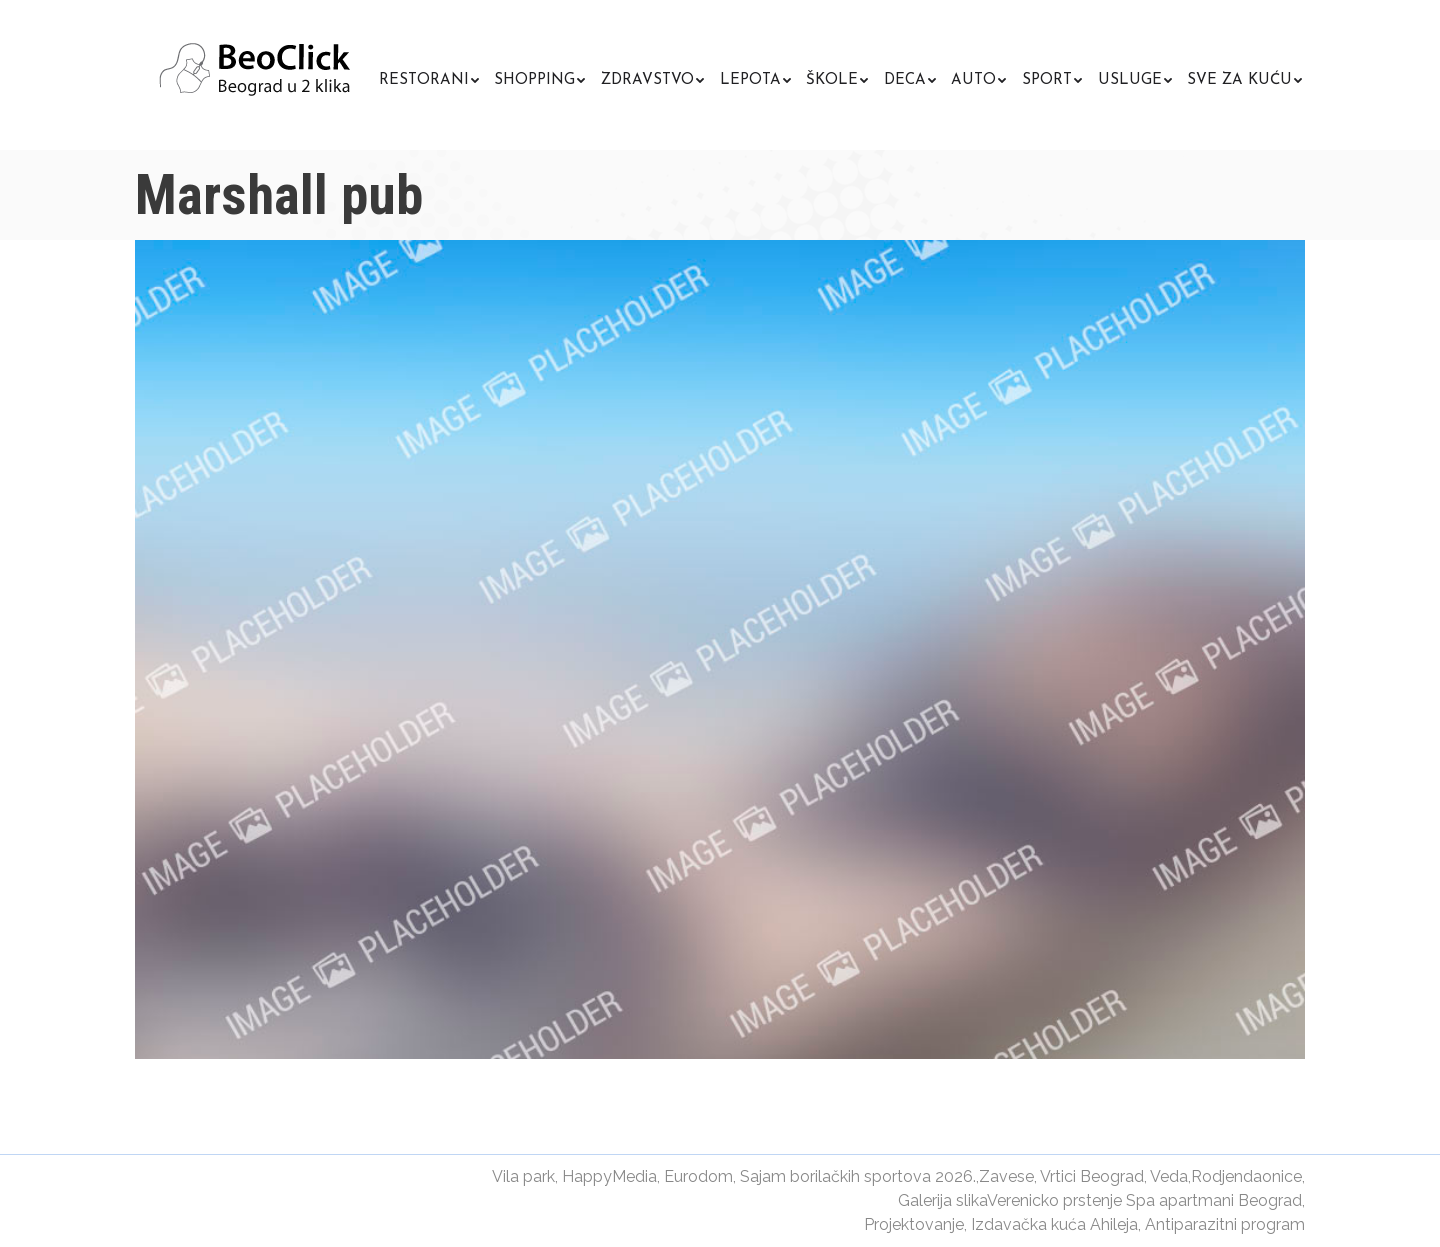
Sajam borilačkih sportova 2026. (858, 1176)
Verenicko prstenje (1054, 1200)
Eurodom (698, 1176)
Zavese (1006, 1176)
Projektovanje (914, 1224)
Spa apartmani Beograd (1214, 1200)
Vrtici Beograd (1092, 1176)
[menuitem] (429, 77)
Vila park (523, 1176)
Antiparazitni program (1225, 1224)
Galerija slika (942, 1200)
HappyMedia (609, 1176)
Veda (1169, 1176)
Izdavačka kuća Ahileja (1054, 1224)
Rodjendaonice (1246, 1176)
